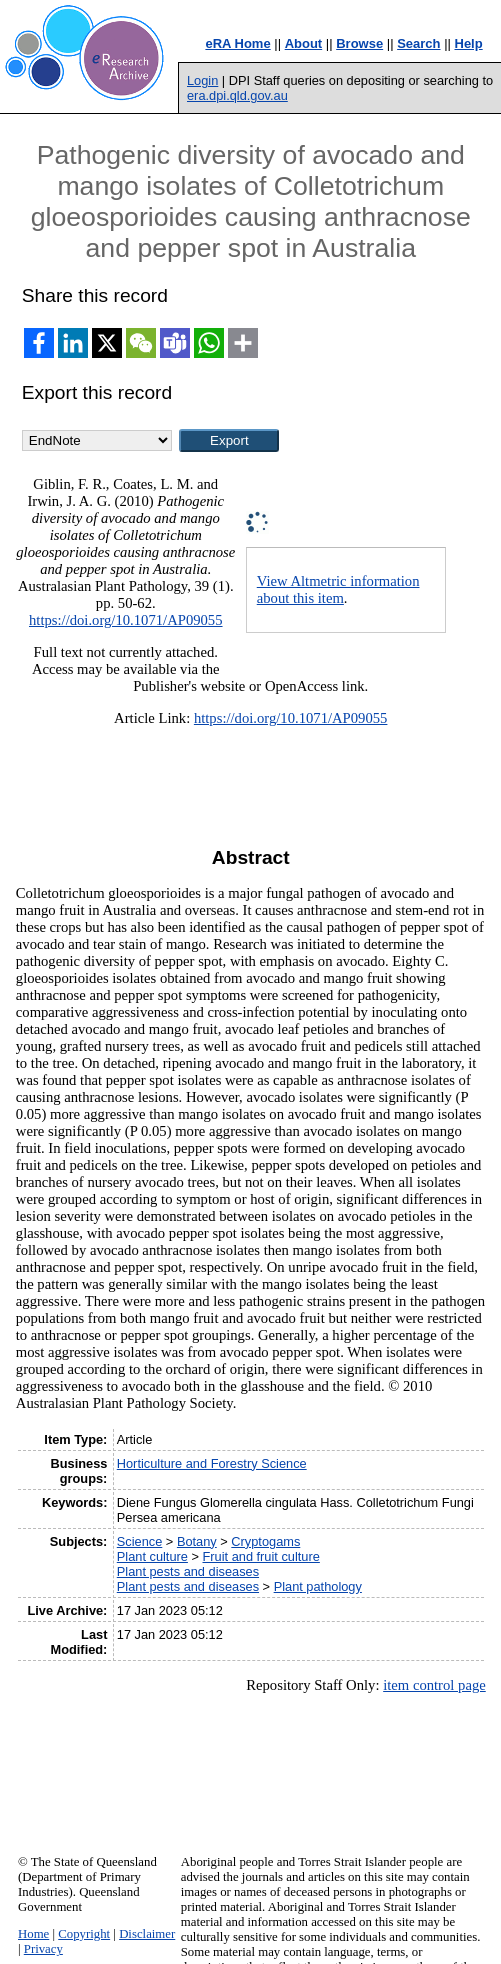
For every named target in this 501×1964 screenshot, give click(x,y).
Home (33, 1934)
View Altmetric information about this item (338, 589)
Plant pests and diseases (188, 1571)
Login (202, 80)
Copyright (84, 1934)
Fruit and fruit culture (261, 1556)
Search (418, 43)
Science (140, 1541)
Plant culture (152, 1556)
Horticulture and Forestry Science (212, 1463)
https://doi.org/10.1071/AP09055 (126, 620)
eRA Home (237, 43)
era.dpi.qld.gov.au (237, 95)
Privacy (43, 1949)
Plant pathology (318, 1586)
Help (469, 43)
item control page (434, 1685)
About (304, 43)
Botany (197, 1541)
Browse (359, 43)
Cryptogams (265, 1541)
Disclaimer (147, 1934)
